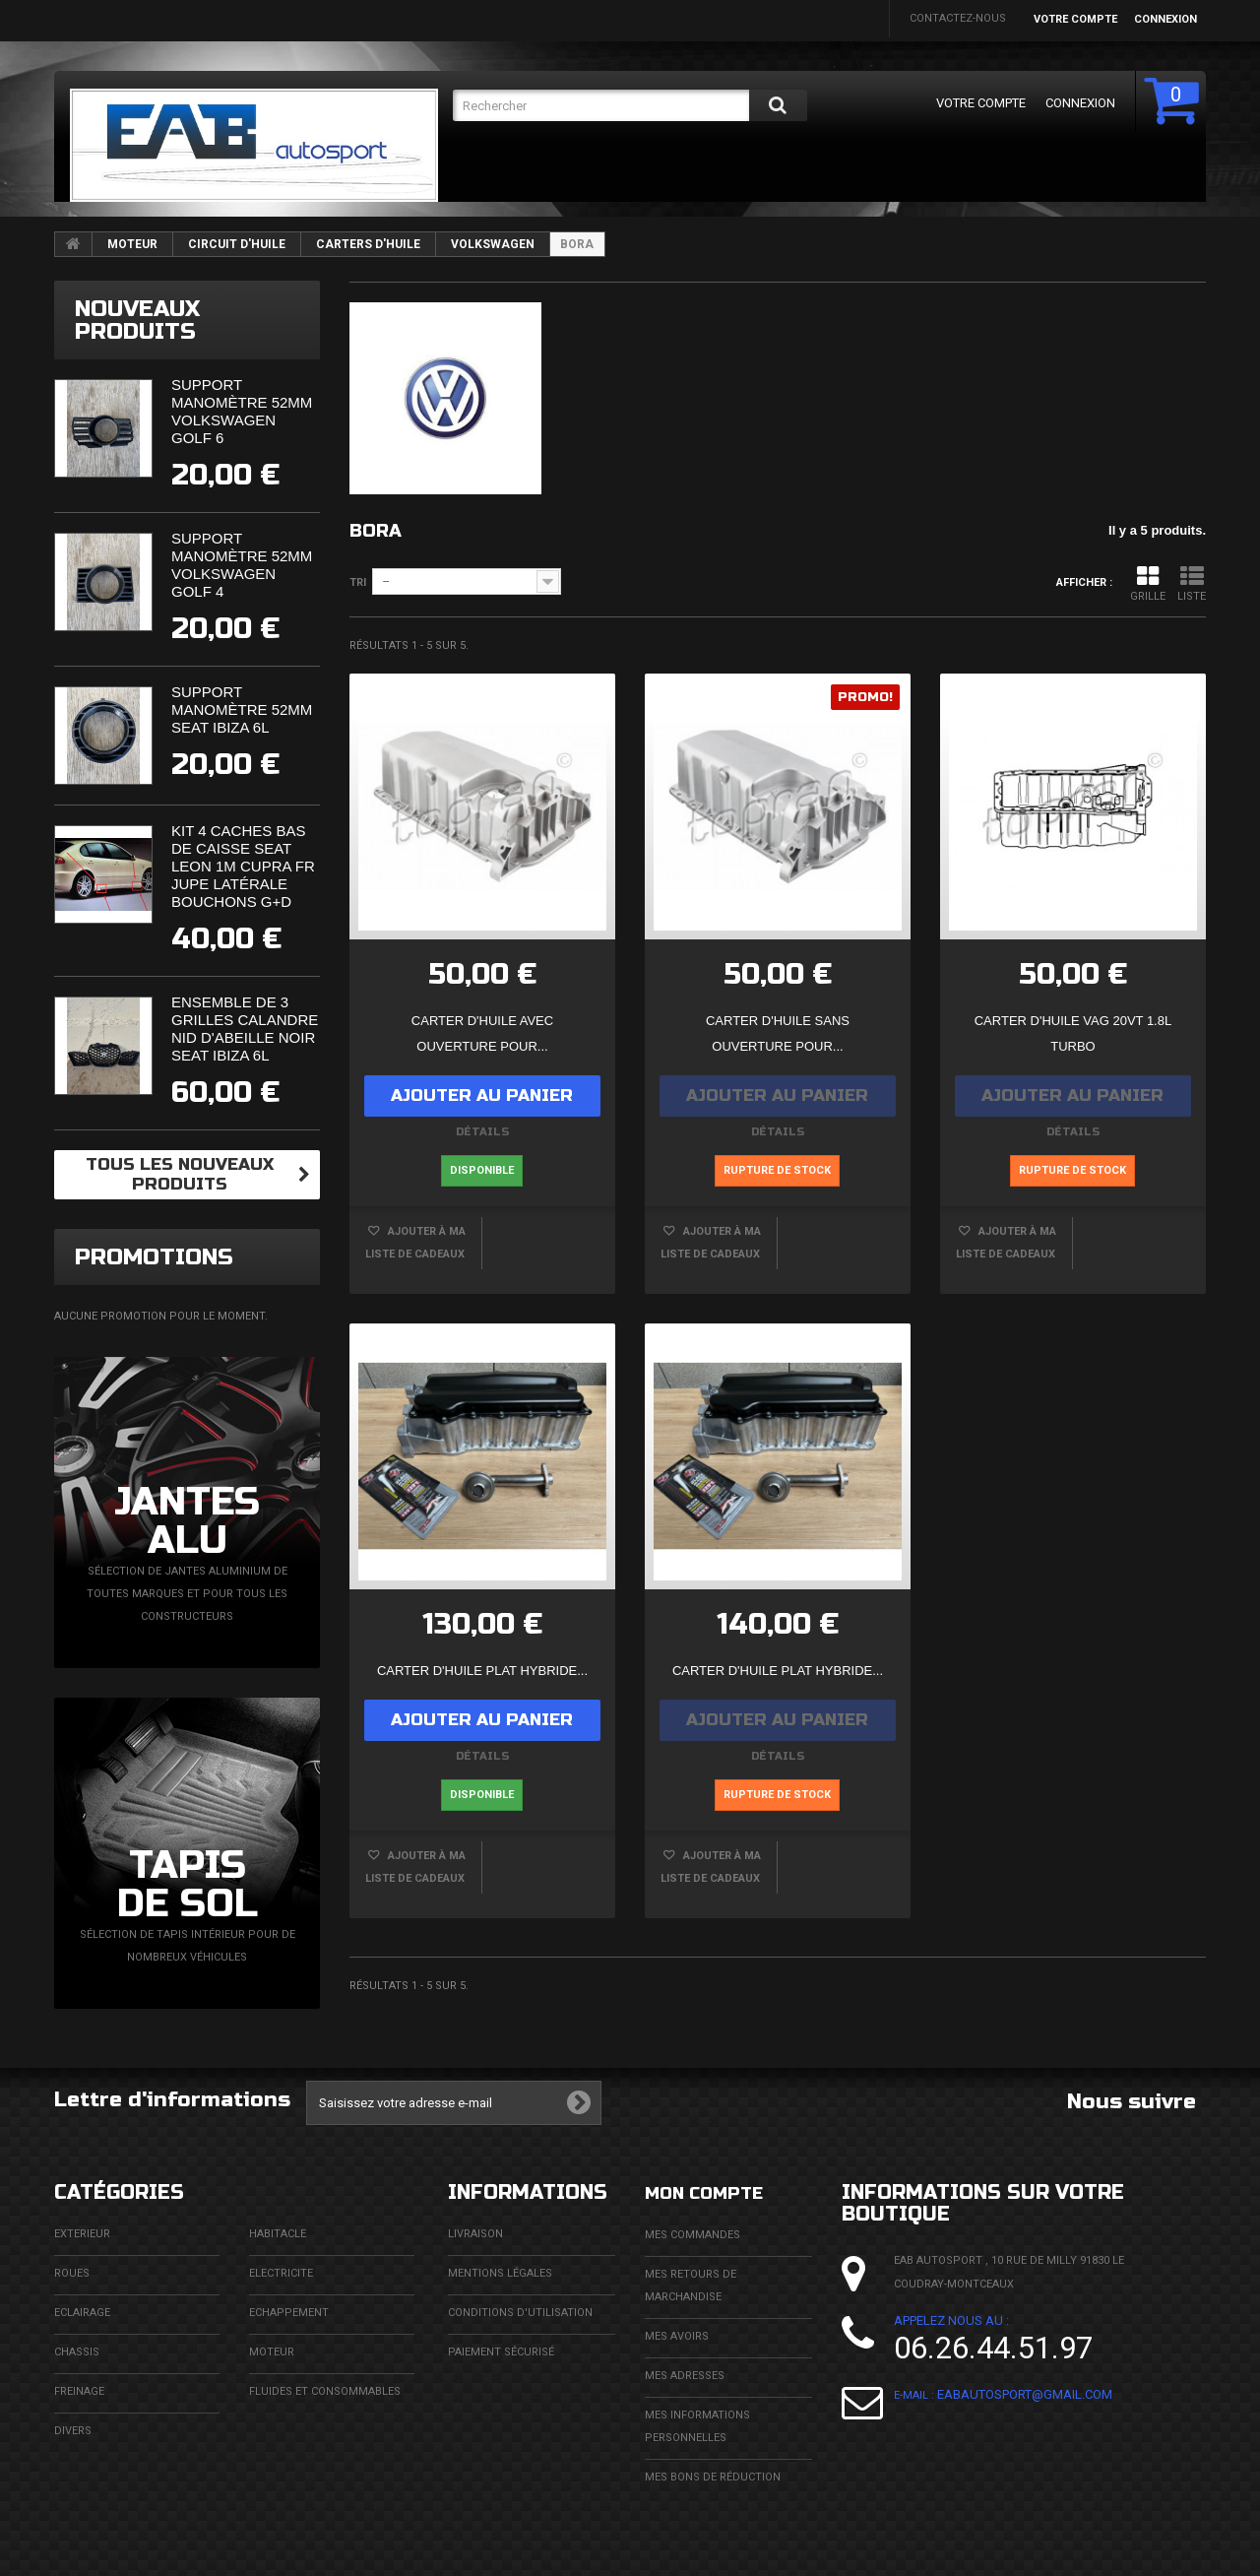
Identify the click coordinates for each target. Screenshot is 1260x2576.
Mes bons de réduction (713, 2476)
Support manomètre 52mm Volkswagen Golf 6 (241, 411)
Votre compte (1075, 19)
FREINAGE (79, 2391)
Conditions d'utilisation (520, 2312)
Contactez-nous (958, 18)
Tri (357, 582)
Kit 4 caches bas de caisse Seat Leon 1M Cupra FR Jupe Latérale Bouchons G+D (243, 866)
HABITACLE (277, 2233)
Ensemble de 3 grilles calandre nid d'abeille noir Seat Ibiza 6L (244, 1028)
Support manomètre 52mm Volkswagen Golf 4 (241, 565)
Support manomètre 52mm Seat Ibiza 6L (241, 709)
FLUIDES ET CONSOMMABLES (325, 2391)
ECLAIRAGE (82, 2312)
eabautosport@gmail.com (1024, 2394)
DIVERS (73, 2430)
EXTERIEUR (82, 2233)
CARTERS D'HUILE (368, 244)
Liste (1191, 583)
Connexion (1165, 19)
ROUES (72, 2273)
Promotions (154, 1257)
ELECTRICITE (281, 2273)
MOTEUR (132, 244)
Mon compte (714, 2192)
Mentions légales (500, 2273)
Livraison (475, 2233)
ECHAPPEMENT (289, 2312)
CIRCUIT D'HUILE (236, 244)
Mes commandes (692, 2233)
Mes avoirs (677, 2335)
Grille (1148, 583)
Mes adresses (684, 2374)
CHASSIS (76, 2352)
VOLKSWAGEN (493, 244)
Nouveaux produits (137, 320)
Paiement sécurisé (501, 2352)
